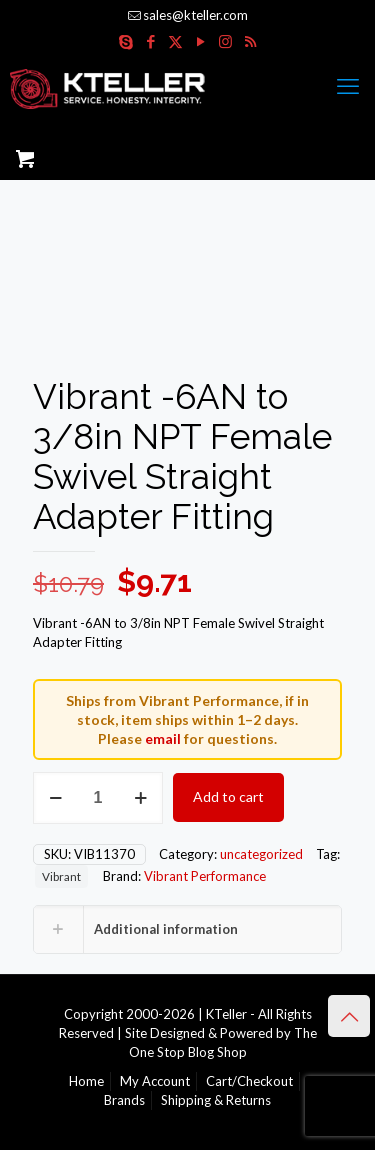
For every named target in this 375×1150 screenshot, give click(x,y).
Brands (124, 1100)
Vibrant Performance (205, 876)
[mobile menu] (348, 86)
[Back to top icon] (349, 1016)
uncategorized (261, 854)
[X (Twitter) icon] (175, 41)
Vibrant (61, 876)
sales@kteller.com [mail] (195, 15)
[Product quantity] (98, 798)
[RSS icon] (250, 41)
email (163, 738)
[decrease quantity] (55, 798)
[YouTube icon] (200, 41)
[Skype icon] (125, 41)
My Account (155, 1081)
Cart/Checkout (249, 1081)
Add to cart (228, 796)
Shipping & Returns (216, 1100)
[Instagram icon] (225, 41)
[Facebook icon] (150, 41)
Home (86, 1081)
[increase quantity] (140, 798)
